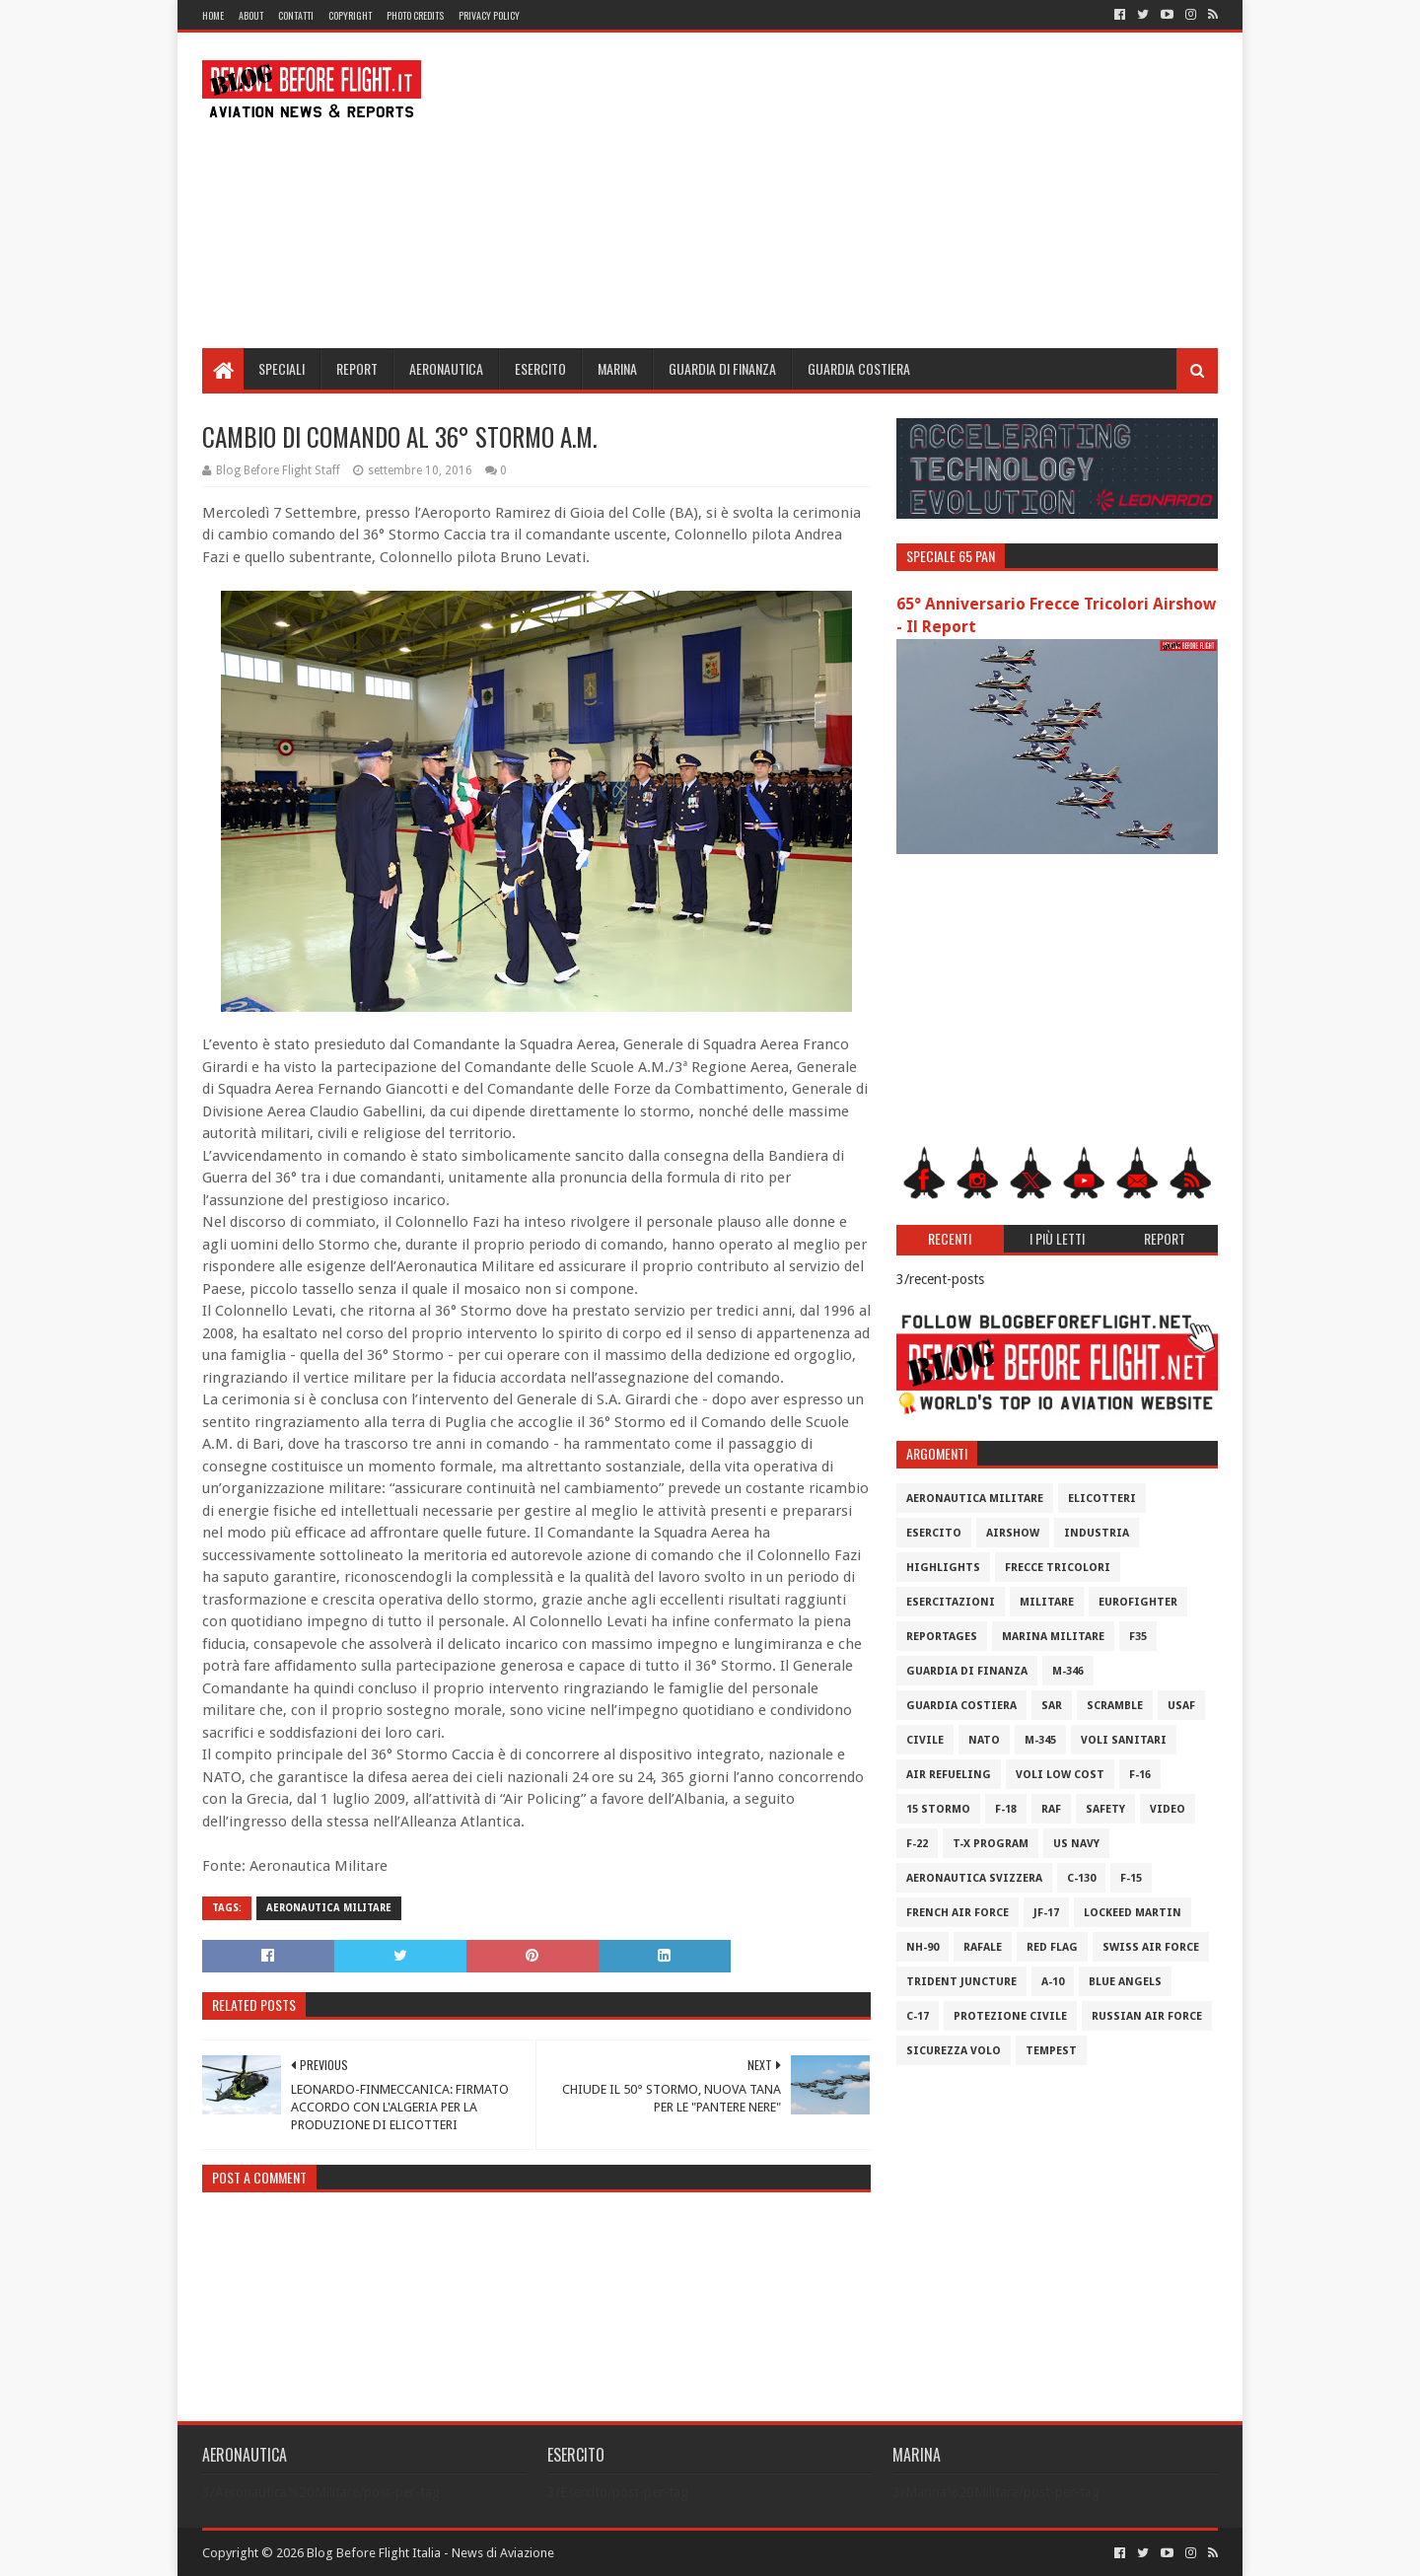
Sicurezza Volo (953, 2050)
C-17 (917, 2016)
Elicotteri (1102, 1498)
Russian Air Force (1147, 2016)
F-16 (1140, 1774)
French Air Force (957, 1912)
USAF (1181, 1705)
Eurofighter (1138, 1602)
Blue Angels (1125, 1981)
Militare (1047, 1602)
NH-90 (922, 1947)
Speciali (281, 368)
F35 (1138, 1636)
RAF (1051, 1809)
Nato (984, 1740)
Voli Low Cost (1060, 1774)
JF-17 (1046, 1912)
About (251, 15)
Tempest (1051, 2050)
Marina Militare (1053, 1636)
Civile (925, 1740)
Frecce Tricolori (1057, 1567)
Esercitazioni (950, 1602)
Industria (1096, 1533)
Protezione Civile (1010, 2016)
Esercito (540, 368)
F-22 (917, 1843)
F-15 (1131, 1878)
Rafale (982, 1947)
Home (213, 15)
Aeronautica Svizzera (974, 1878)
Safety (1105, 1809)
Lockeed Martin (1132, 1912)
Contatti (296, 15)
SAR (1051, 1705)
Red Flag (1052, 1947)
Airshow (1012, 1533)
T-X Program (991, 1843)
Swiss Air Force (1150, 1947)
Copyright (350, 15)
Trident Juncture (961, 1981)
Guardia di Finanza (722, 368)
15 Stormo (938, 1809)
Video (1167, 1809)
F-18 (1006, 1809)
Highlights (943, 1567)
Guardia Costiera (859, 368)
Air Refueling (948, 1774)
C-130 (1081, 1878)
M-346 (1068, 1671)
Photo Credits (415, 15)
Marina (617, 368)
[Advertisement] (859, 190)
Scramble (1115, 1705)
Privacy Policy (489, 15)
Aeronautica (446, 368)
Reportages (941, 1636)
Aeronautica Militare (328, 1907)
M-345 (1040, 1740)
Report (357, 368)
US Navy (1076, 1843)
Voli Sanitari (1124, 1740)
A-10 (1052, 1981)
